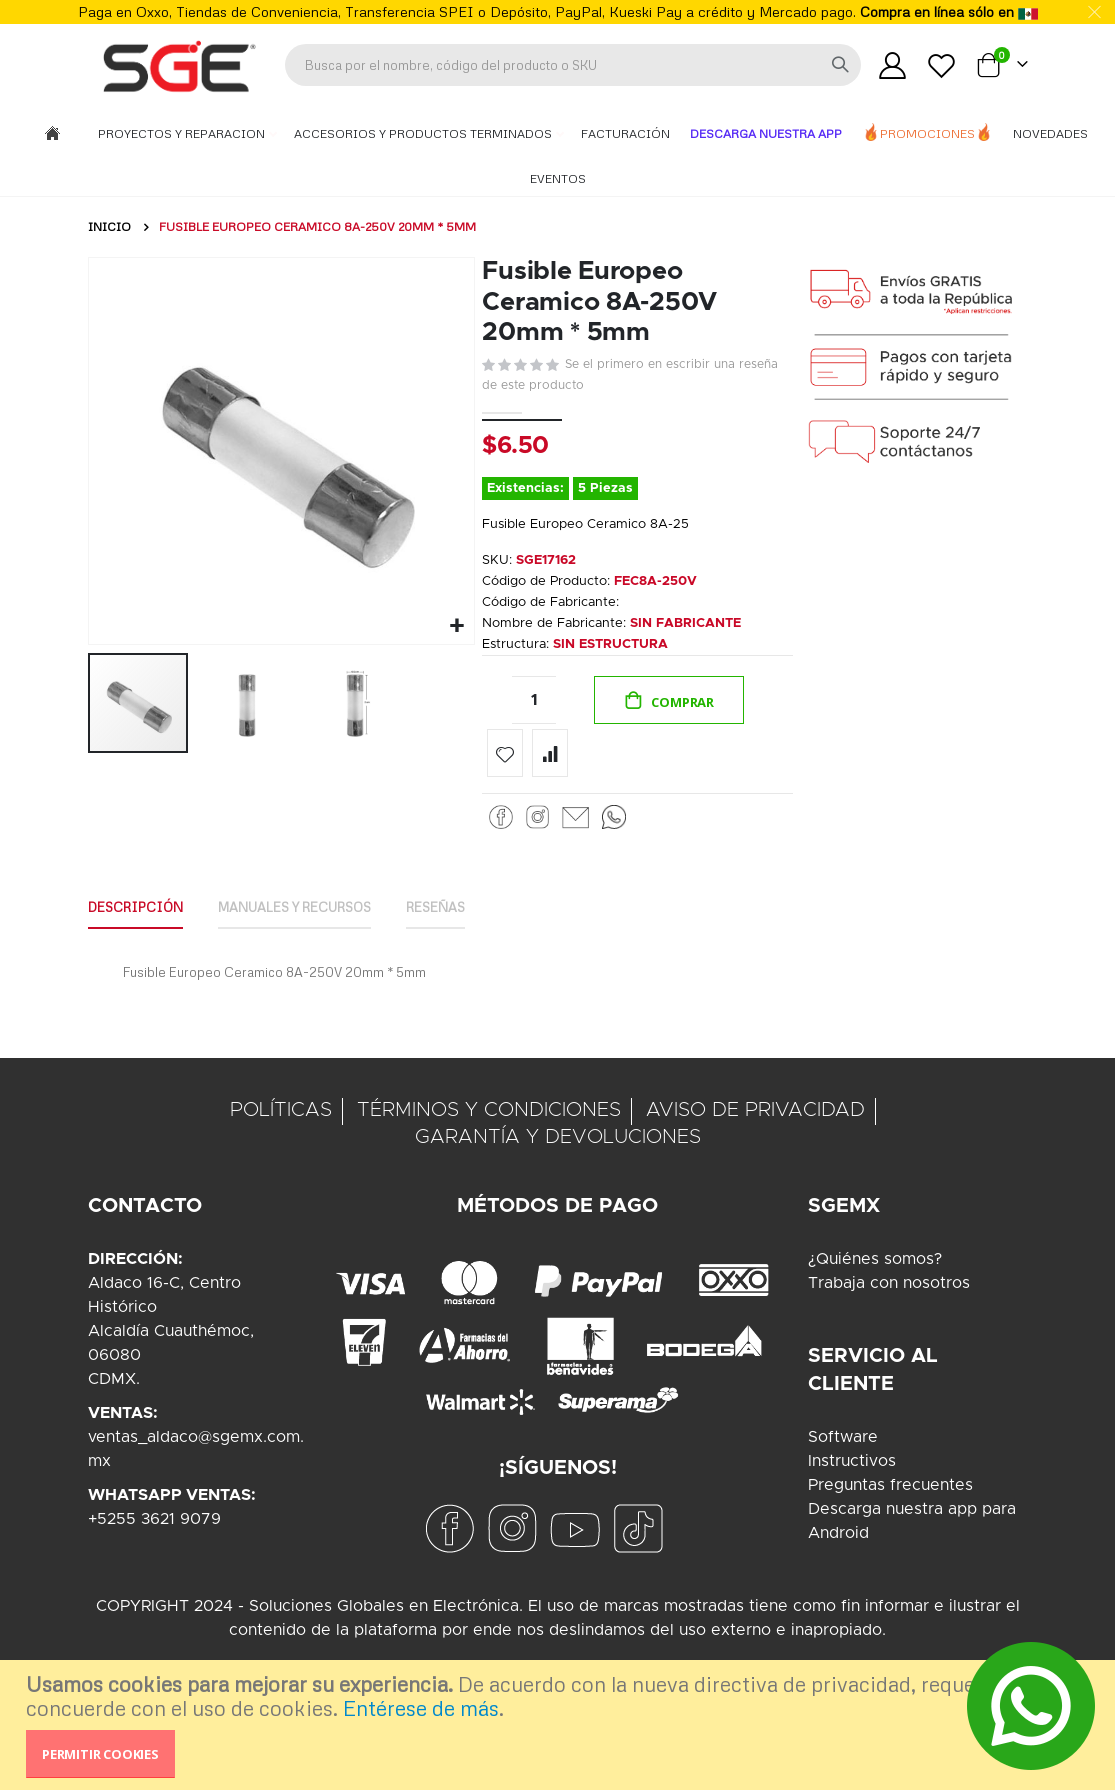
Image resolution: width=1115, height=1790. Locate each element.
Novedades (1050, 133)
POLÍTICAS (281, 1140)
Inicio (109, 226)
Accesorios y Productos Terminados (424, 133)
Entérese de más (421, 1708)
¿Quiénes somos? (875, 1289)
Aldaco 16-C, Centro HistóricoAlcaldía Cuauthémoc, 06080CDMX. (171, 1361)
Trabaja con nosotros (889, 1313)
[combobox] (573, 65)
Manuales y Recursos (315, 934)
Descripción (140, 934)
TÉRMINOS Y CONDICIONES (489, 1140)
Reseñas (470, 934)
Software (843, 1467)
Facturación (625, 133)
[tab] (140, 936)
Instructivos (852, 1491)
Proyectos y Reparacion (183, 133)
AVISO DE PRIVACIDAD (755, 1140)
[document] (560, 1725)
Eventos (558, 178)
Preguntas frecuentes (890, 1515)
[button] (454, 623)
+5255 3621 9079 (154, 1549)
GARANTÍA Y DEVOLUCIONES (558, 1167)
